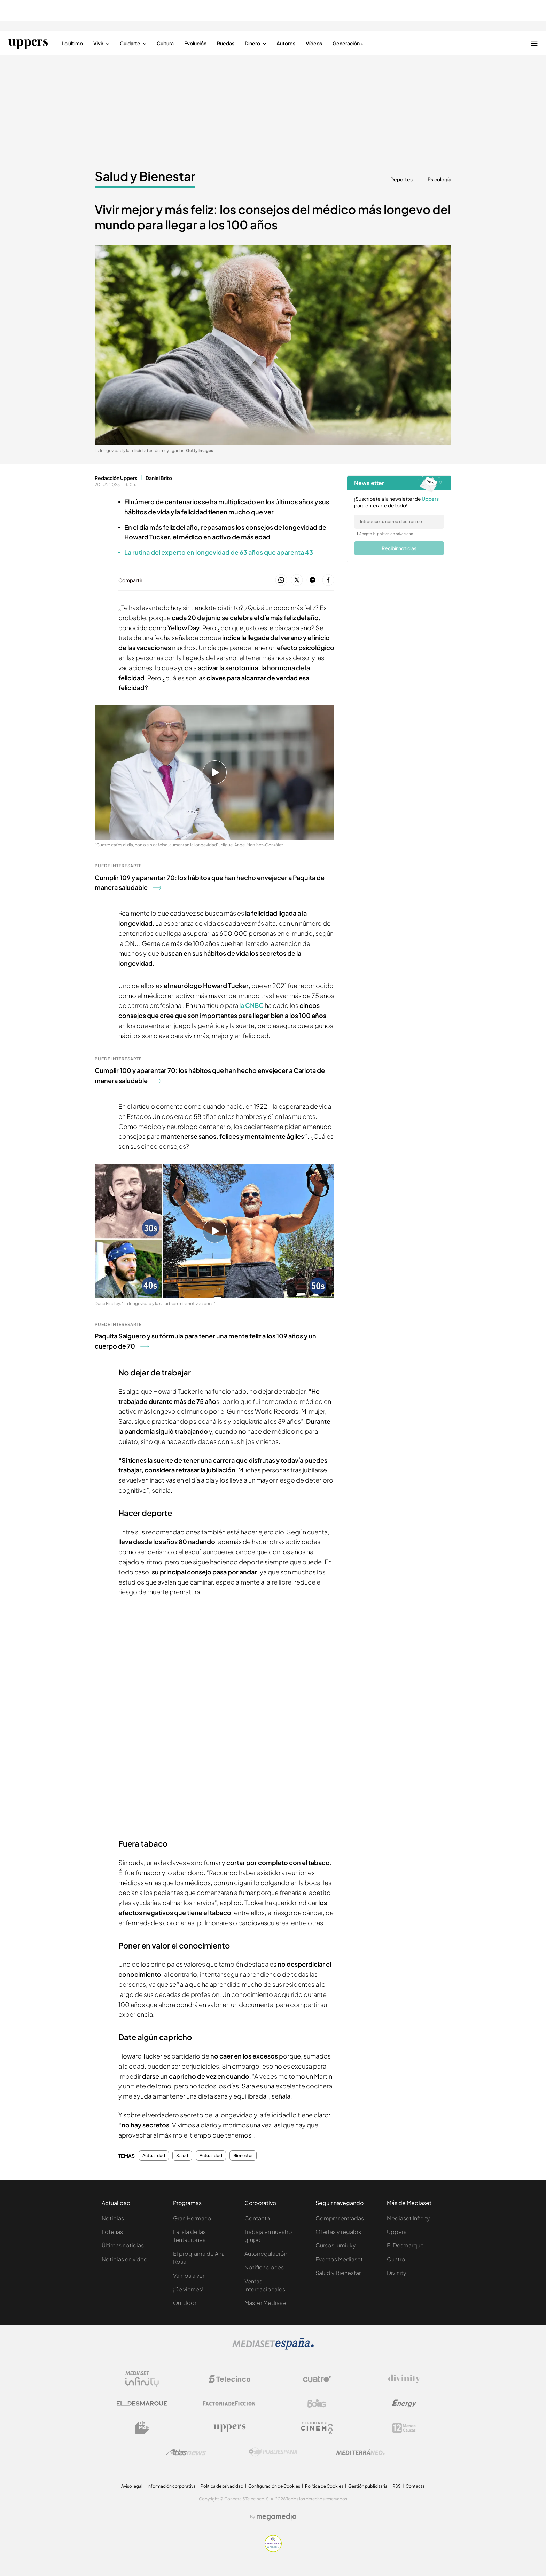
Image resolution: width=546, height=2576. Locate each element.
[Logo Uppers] (229, 2427)
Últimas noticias (123, 2245)
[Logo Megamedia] (276, 2516)
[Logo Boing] (316, 2403)
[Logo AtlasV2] (185, 2452)
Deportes (401, 179)
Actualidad (153, 2156)
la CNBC (251, 1005)
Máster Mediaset (266, 2302)
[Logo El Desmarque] (142, 2403)
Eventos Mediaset (339, 2259)
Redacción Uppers (116, 477)
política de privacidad (395, 533)
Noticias (113, 2218)
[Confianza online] (273, 2550)
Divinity (396, 2272)
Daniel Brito (159, 477)
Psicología (439, 179)
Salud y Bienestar (338, 2272)
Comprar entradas (339, 2218)
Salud (182, 2156)
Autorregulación (265, 2253)
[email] (399, 522)
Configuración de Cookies (274, 2486)
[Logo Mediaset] (273, 2348)
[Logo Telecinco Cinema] (317, 2427)
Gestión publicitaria (368, 2486)
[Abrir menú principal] (534, 43)
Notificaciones (264, 2267)
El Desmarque (405, 2245)
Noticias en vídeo (125, 2259)
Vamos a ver (188, 2275)
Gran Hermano (192, 2218)
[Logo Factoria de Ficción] (229, 2403)
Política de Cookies (324, 2486)
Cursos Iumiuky (335, 2245)
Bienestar (243, 2156)
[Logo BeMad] (142, 2427)
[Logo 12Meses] (404, 2428)
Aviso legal (131, 2486)
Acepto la (386, 533)
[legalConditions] (356, 533)
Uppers (396, 2231)
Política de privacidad (222, 2486)
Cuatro (396, 2259)
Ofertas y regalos (338, 2231)
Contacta (257, 2218)
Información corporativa (171, 2486)
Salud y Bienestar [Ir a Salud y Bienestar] (145, 176)
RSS (396, 2486)
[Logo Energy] (404, 2403)
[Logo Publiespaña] (273, 2452)
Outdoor (184, 2302)
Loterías (112, 2231)
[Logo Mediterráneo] (360, 2452)
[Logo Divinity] (404, 2379)
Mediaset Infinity (408, 2218)
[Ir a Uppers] (28, 43)
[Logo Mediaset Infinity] (142, 2379)
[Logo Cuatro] (317, 2379)
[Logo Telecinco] (229, 2379)
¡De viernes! (188, 2289)
